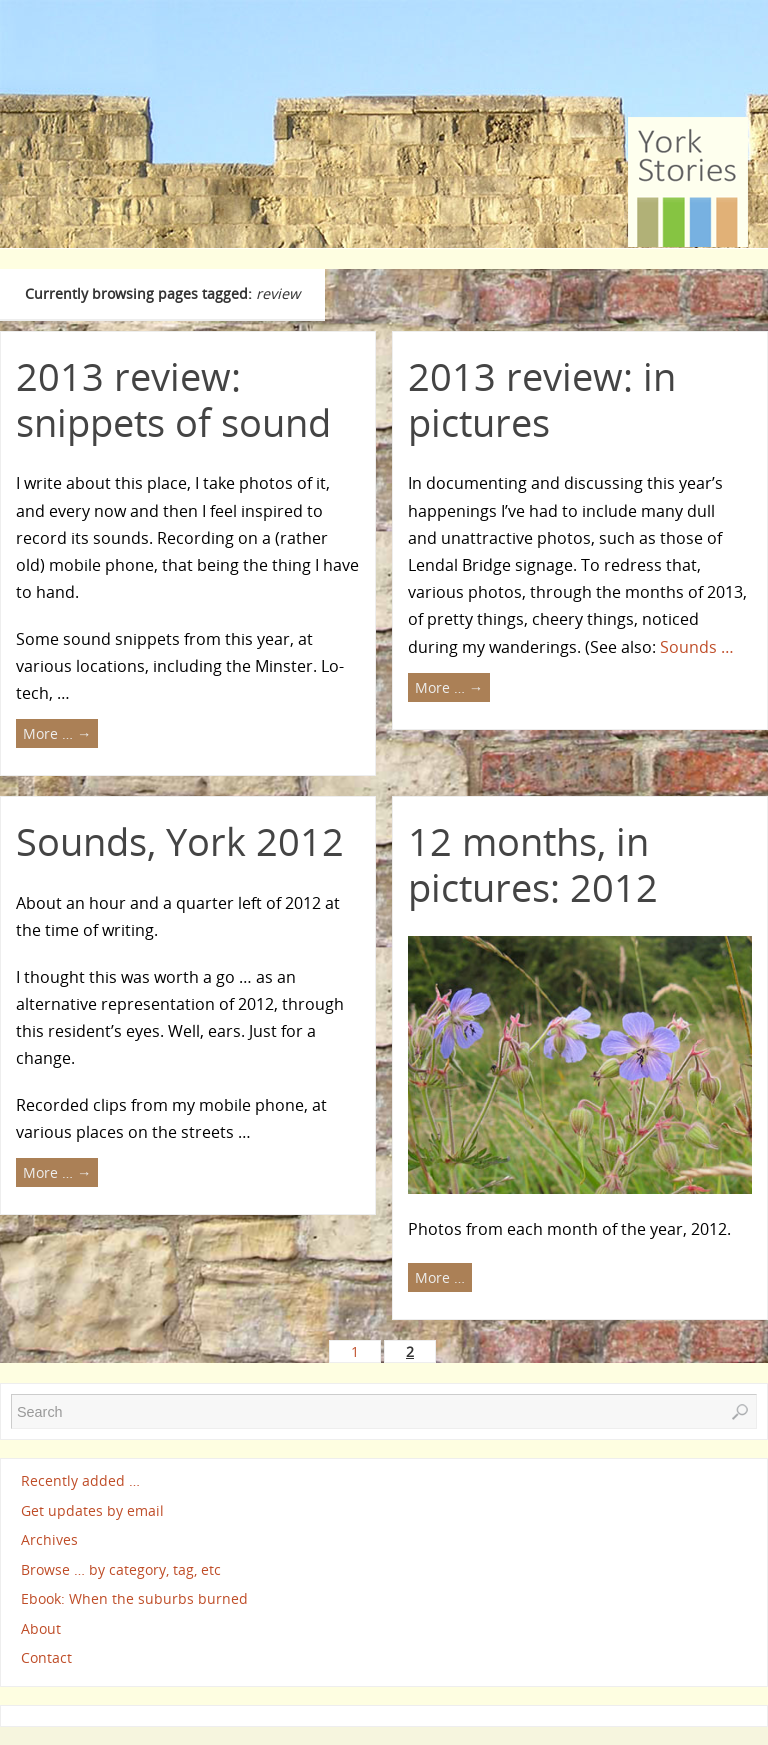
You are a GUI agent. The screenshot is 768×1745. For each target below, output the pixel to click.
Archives (49, 1539)
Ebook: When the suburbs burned (134, 1598)
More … (57, 733)
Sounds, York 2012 (180, 841)
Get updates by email (92, 1510)
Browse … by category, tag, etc (121, 1569)
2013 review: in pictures (542, 399)
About (41, 1628)
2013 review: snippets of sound (173, 399)
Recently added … (80, 1480)
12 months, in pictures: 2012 (533, 864)
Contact (46, 1657)
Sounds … (697, 647)
